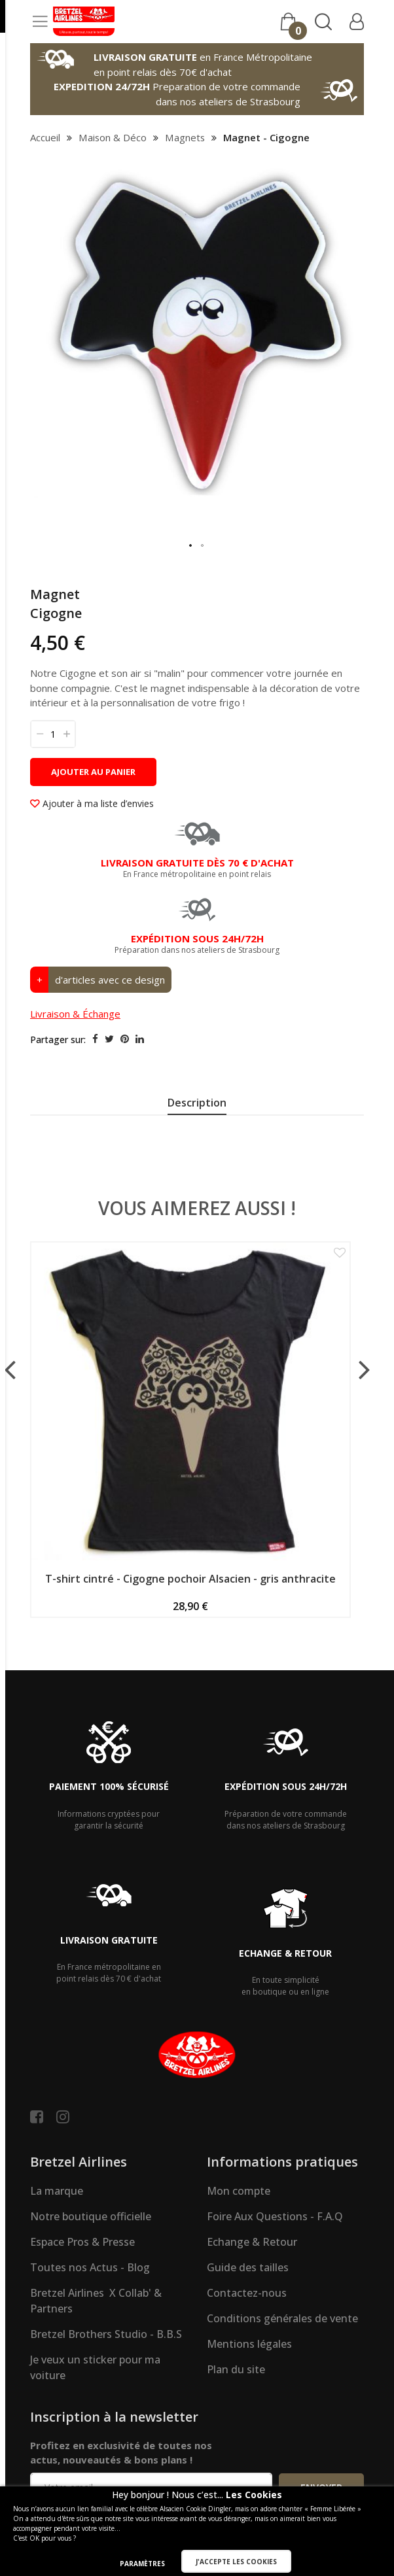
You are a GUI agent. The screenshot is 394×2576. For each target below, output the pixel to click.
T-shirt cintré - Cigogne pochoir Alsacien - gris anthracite (190, 1578)
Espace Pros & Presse (82, 2242)
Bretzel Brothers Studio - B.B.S (106, 2334)
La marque (56, 2191)
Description (197, 1102)
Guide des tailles (248, 2267)
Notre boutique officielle (90, 2216)
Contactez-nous (247, 2293)
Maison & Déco (113, 137)
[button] (191, 546)
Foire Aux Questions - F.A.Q (275, 2216)
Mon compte (238, 2191)
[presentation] (197, 1104)
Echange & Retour (252, 2242)
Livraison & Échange (75, 1013)
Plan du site (236, 2369)
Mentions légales (249, 2344)
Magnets (185, 137)
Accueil (45, 137)
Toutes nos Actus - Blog (90, 2267)
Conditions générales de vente (282, 2318)
